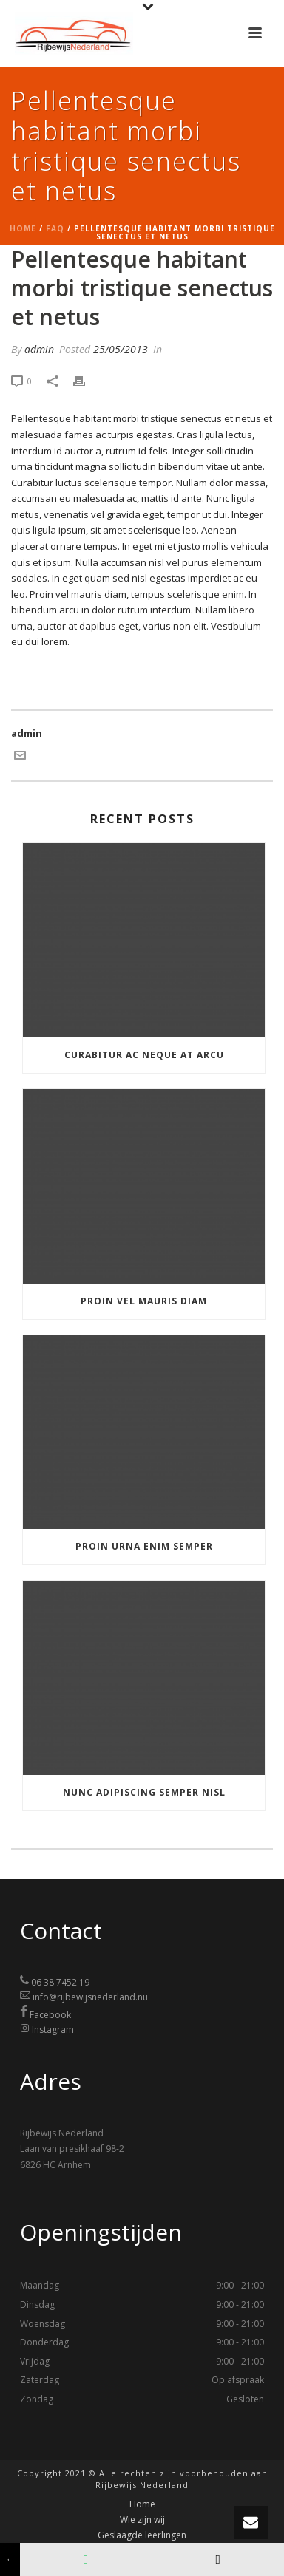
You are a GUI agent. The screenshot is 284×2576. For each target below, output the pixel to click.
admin (39, 349)
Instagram (53, 2029)
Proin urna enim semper (144, 1546)
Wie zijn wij (142, 2520)
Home (23, 228)
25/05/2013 (120, 349)
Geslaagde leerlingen (142, 2535)
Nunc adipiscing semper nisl (144, 1792)
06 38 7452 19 (60, 1983)
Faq (55, 228)
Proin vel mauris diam (144, 1301)
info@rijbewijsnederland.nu (90, 1997)
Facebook (50, 2014)
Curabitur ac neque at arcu (144, 1055)
